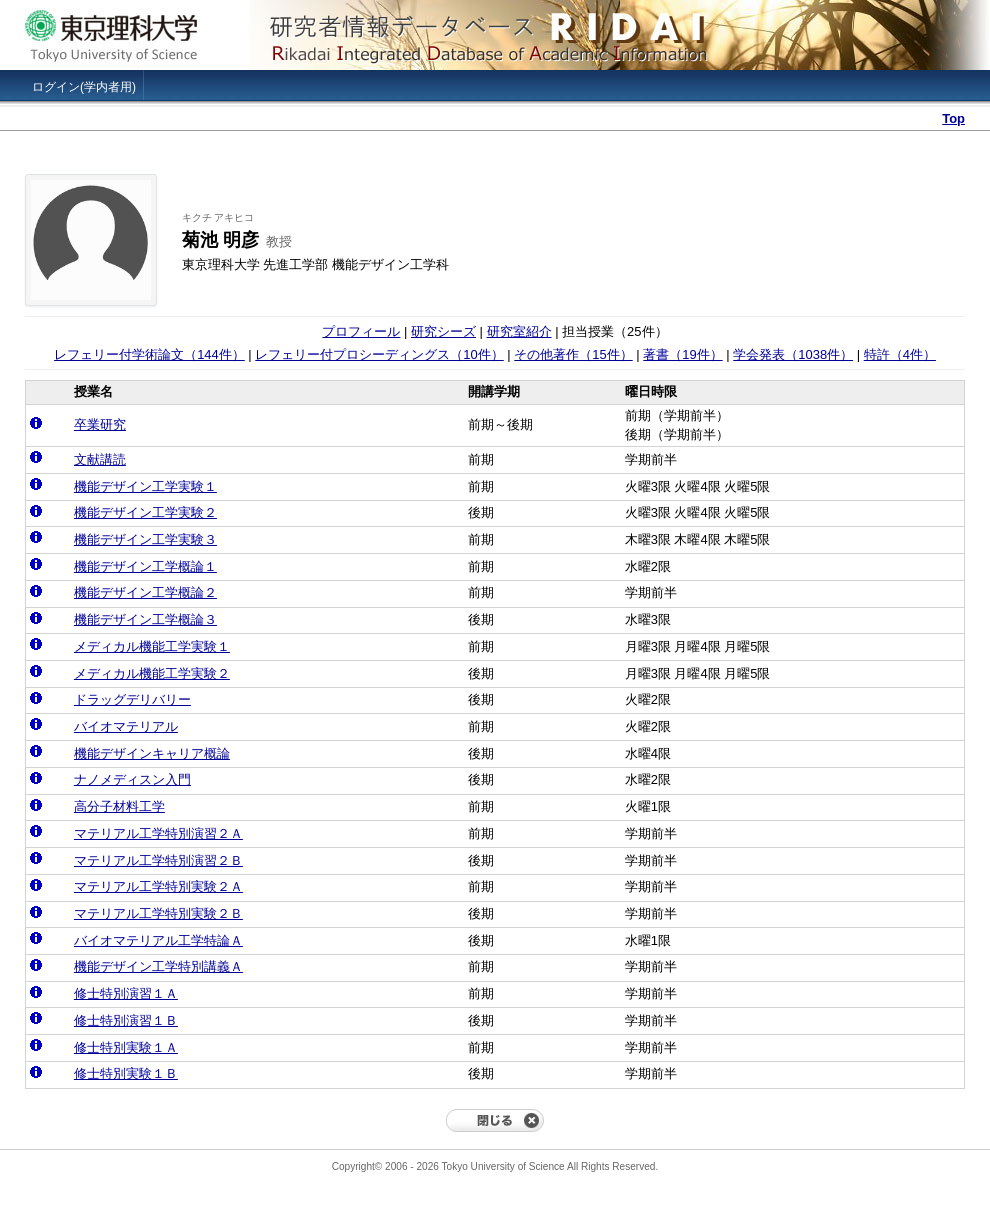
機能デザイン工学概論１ (145, 566)
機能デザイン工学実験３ (145, 539)
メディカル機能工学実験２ (152, 673)
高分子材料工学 (119, 806)
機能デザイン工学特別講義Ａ (158, 966)
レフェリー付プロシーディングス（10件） (379, 354)
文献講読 (100, 459)
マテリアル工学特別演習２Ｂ (158, 860)
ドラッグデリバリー (132, 699)
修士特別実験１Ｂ (126, 1073)
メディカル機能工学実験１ (152, 646)
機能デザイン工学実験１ (145, 486)
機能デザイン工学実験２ (145, 512)
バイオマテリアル (126, 726)
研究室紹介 (519, 331)
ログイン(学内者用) (84, 87)
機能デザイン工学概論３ (145, 619)
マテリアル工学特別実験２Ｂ (158, 913)
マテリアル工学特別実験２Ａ (158, 886)
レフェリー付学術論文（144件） (149, 354)
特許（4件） (900, 354)
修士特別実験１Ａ (126, 1047)
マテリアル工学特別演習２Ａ (158, 833)
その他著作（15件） (573, 354)
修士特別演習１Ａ (126, 993)
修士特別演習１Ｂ (126, 1020)
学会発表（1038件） (793, 354)
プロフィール (361, 331)
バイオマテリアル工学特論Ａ (158, 940)
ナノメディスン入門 (132, 779)
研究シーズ (443, 331)
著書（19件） (682, 354)
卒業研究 (100, 424)
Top (953, 118)
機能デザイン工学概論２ (145, 592)
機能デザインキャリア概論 (152, 753)
